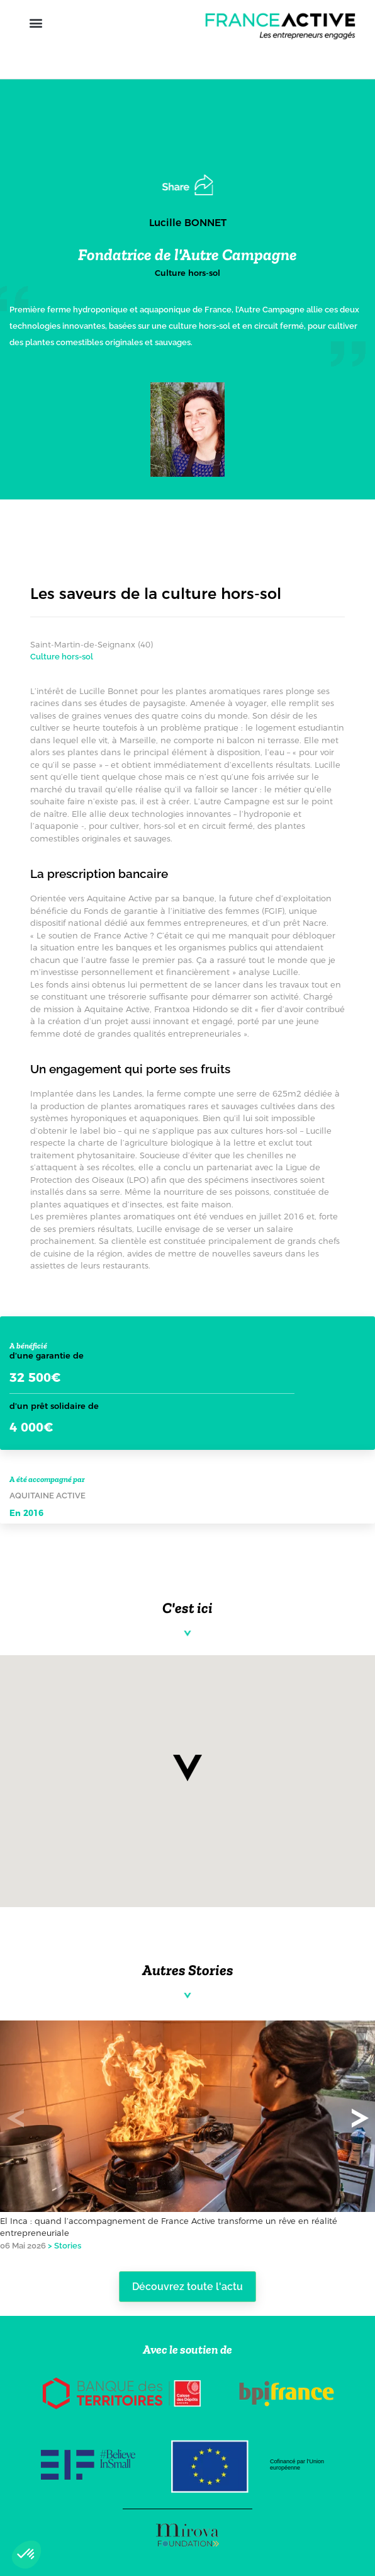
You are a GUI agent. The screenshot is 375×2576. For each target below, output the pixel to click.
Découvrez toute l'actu (187, 2287)
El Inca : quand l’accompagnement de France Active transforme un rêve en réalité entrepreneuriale (168, 2227)
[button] (35, 23)
